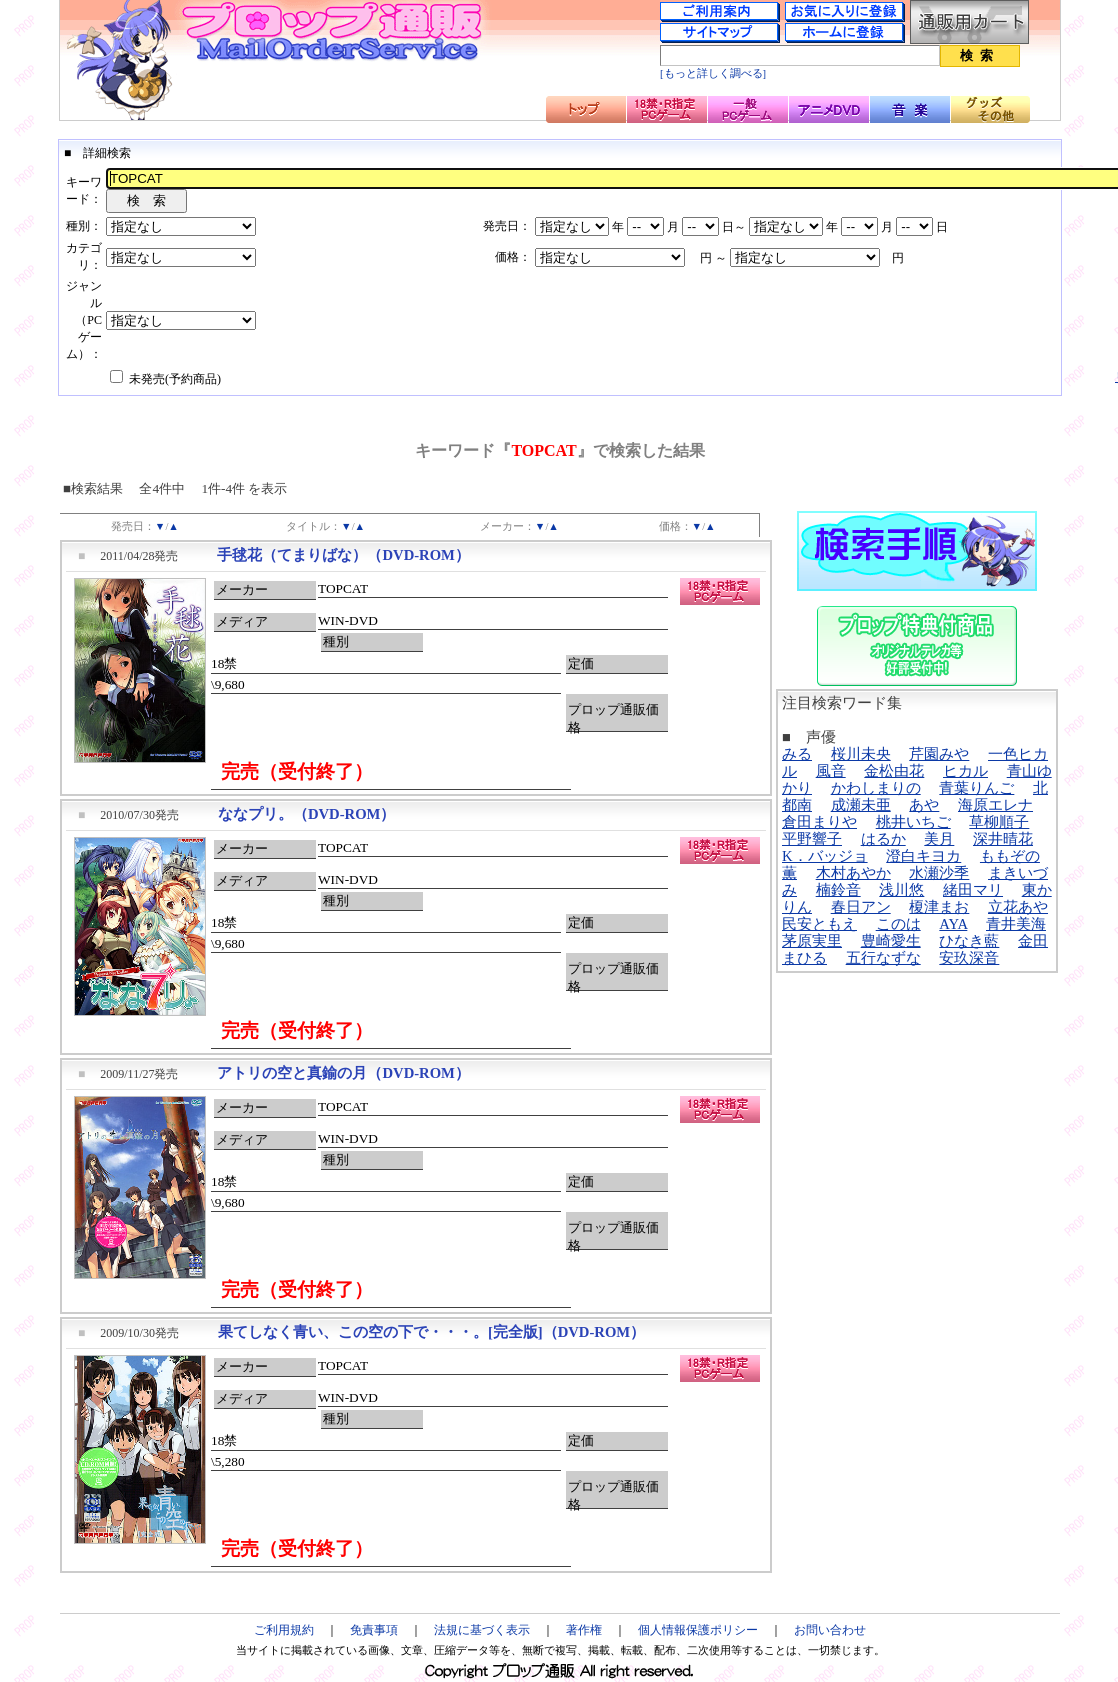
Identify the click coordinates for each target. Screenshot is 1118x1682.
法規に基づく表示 (482, 1630)
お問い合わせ (830, 1630)
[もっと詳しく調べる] (713, 73)
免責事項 (374, 1630)
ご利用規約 (284, 1630)
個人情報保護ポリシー (698, 1630)
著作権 (584, 1630)
